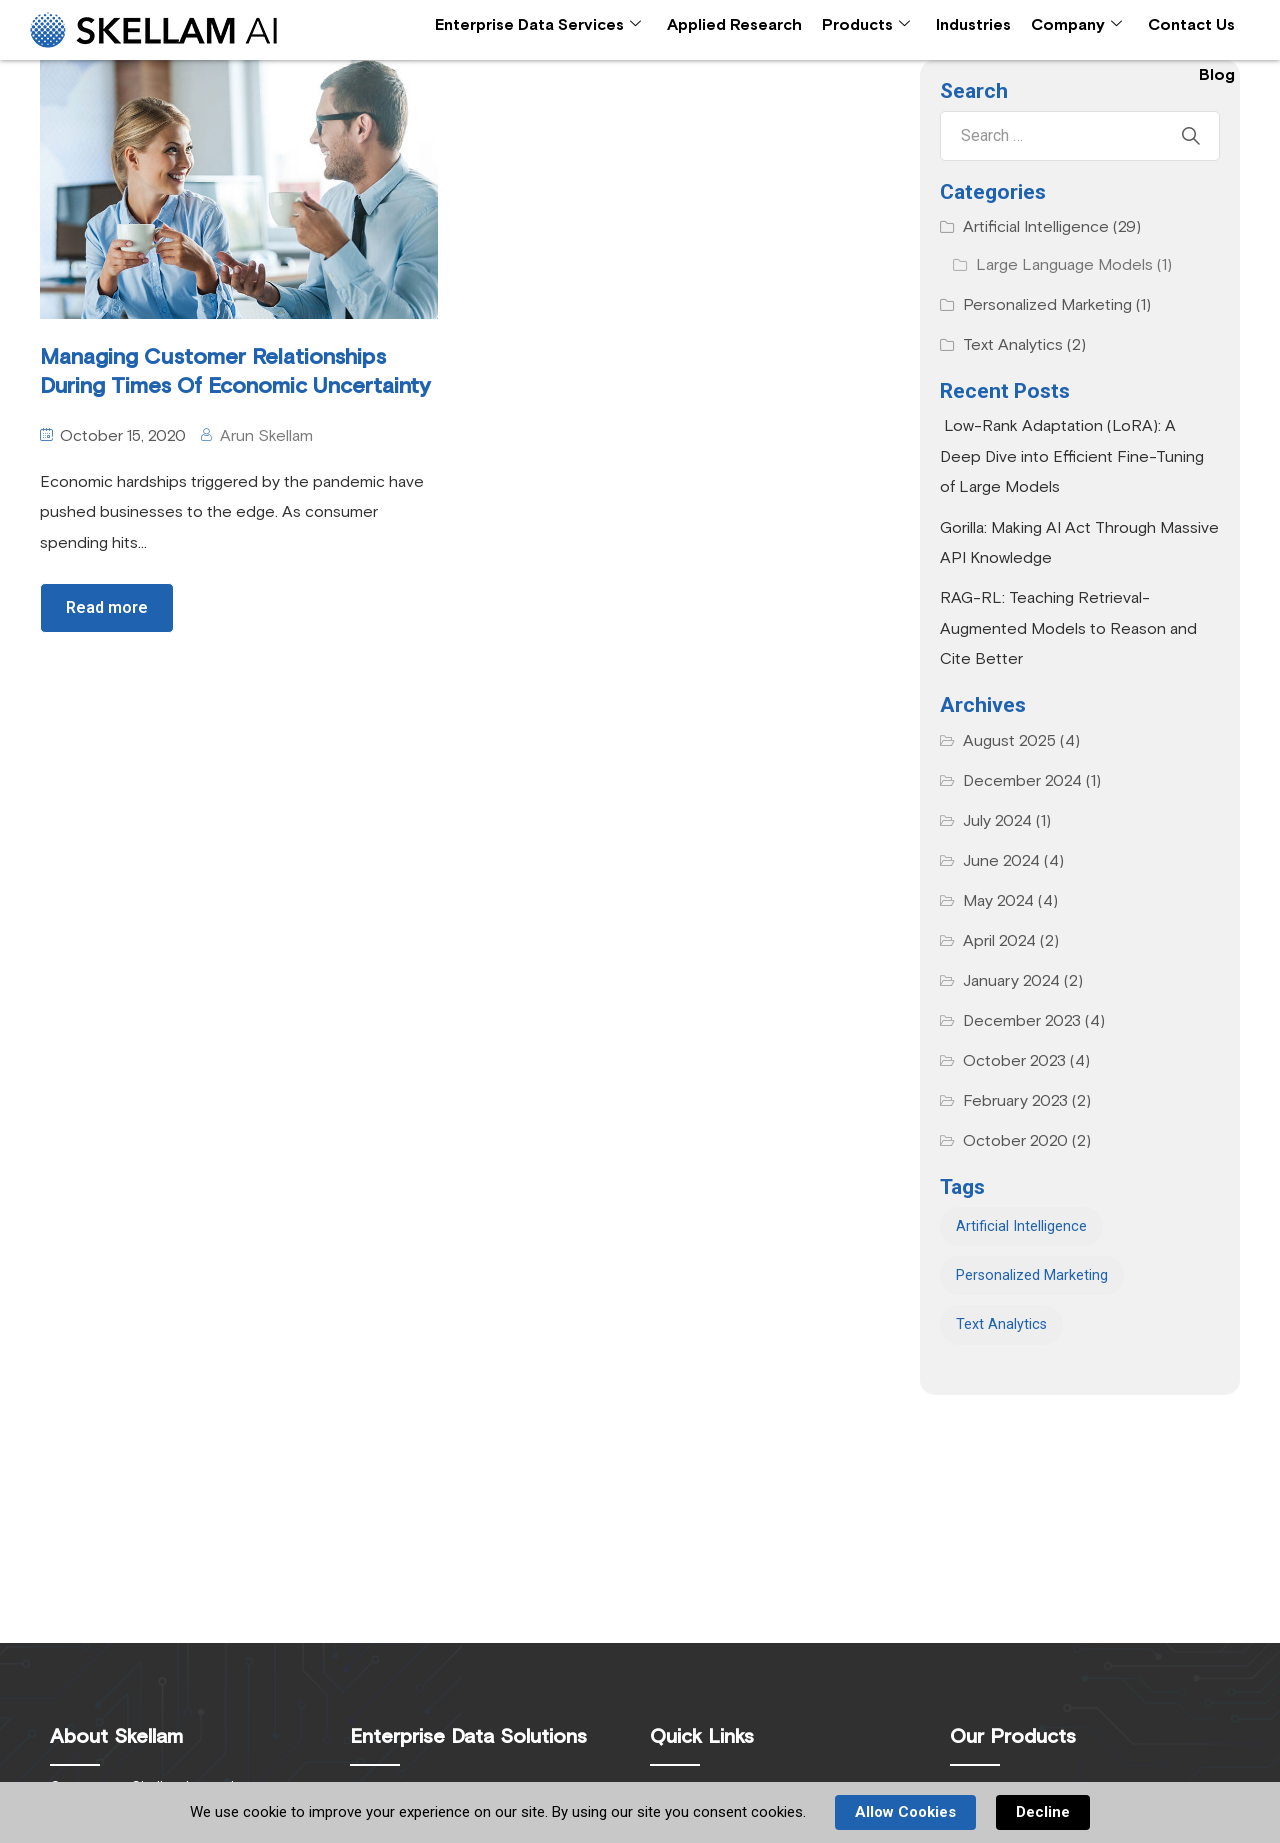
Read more (107, 607)
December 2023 (1022, 1021)
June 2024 (1001, 861)
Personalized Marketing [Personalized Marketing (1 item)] (1032, 1275)
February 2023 (1015, 1101)
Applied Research (734, 25)
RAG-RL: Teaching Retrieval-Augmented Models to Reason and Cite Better (1068, 628)
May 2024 (998, 901)
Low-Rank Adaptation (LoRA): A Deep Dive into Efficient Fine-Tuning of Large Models (1072, 456)
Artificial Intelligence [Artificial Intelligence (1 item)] (1021, 1226)
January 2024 (1011, 981)
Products (866, 25)
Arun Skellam (266, 436)
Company (1076, 25)
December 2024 (1022, 781)
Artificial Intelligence (1036, 227)
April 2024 (999, 941)
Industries (973, 25)
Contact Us (1191, 25)
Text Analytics (1013, 345)
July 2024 (997, 821)
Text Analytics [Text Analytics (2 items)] (1001, 1324)
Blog (1217, 75)
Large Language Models (1064, 265)
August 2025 (1009, 741)
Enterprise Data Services (538, 25)
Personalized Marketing (1047, 305)
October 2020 (1015, 1141)
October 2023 (1014, 1061)
